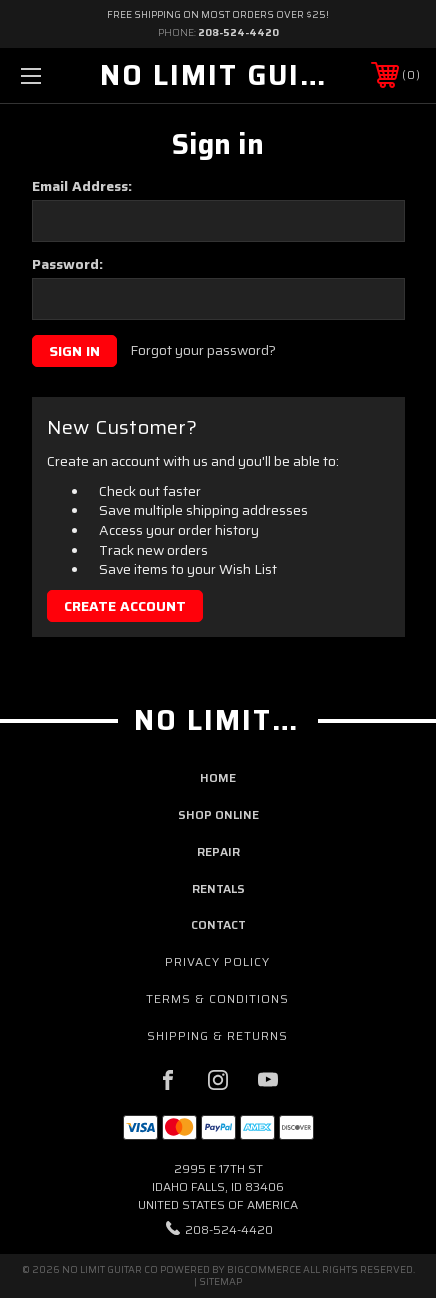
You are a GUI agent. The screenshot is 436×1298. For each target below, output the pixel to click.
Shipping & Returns (217, 1035)
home (218, 777)
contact (218, 924)
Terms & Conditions (217, 998)
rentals (218, 888)
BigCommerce (264, 1269)
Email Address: (82, 186)
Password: (67, 264)
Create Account (125, 606)
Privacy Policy (217, 961)
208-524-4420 (238, 32)
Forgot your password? (203, 351)
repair (218, 851)
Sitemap (220, 1281)
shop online (218, 814)
